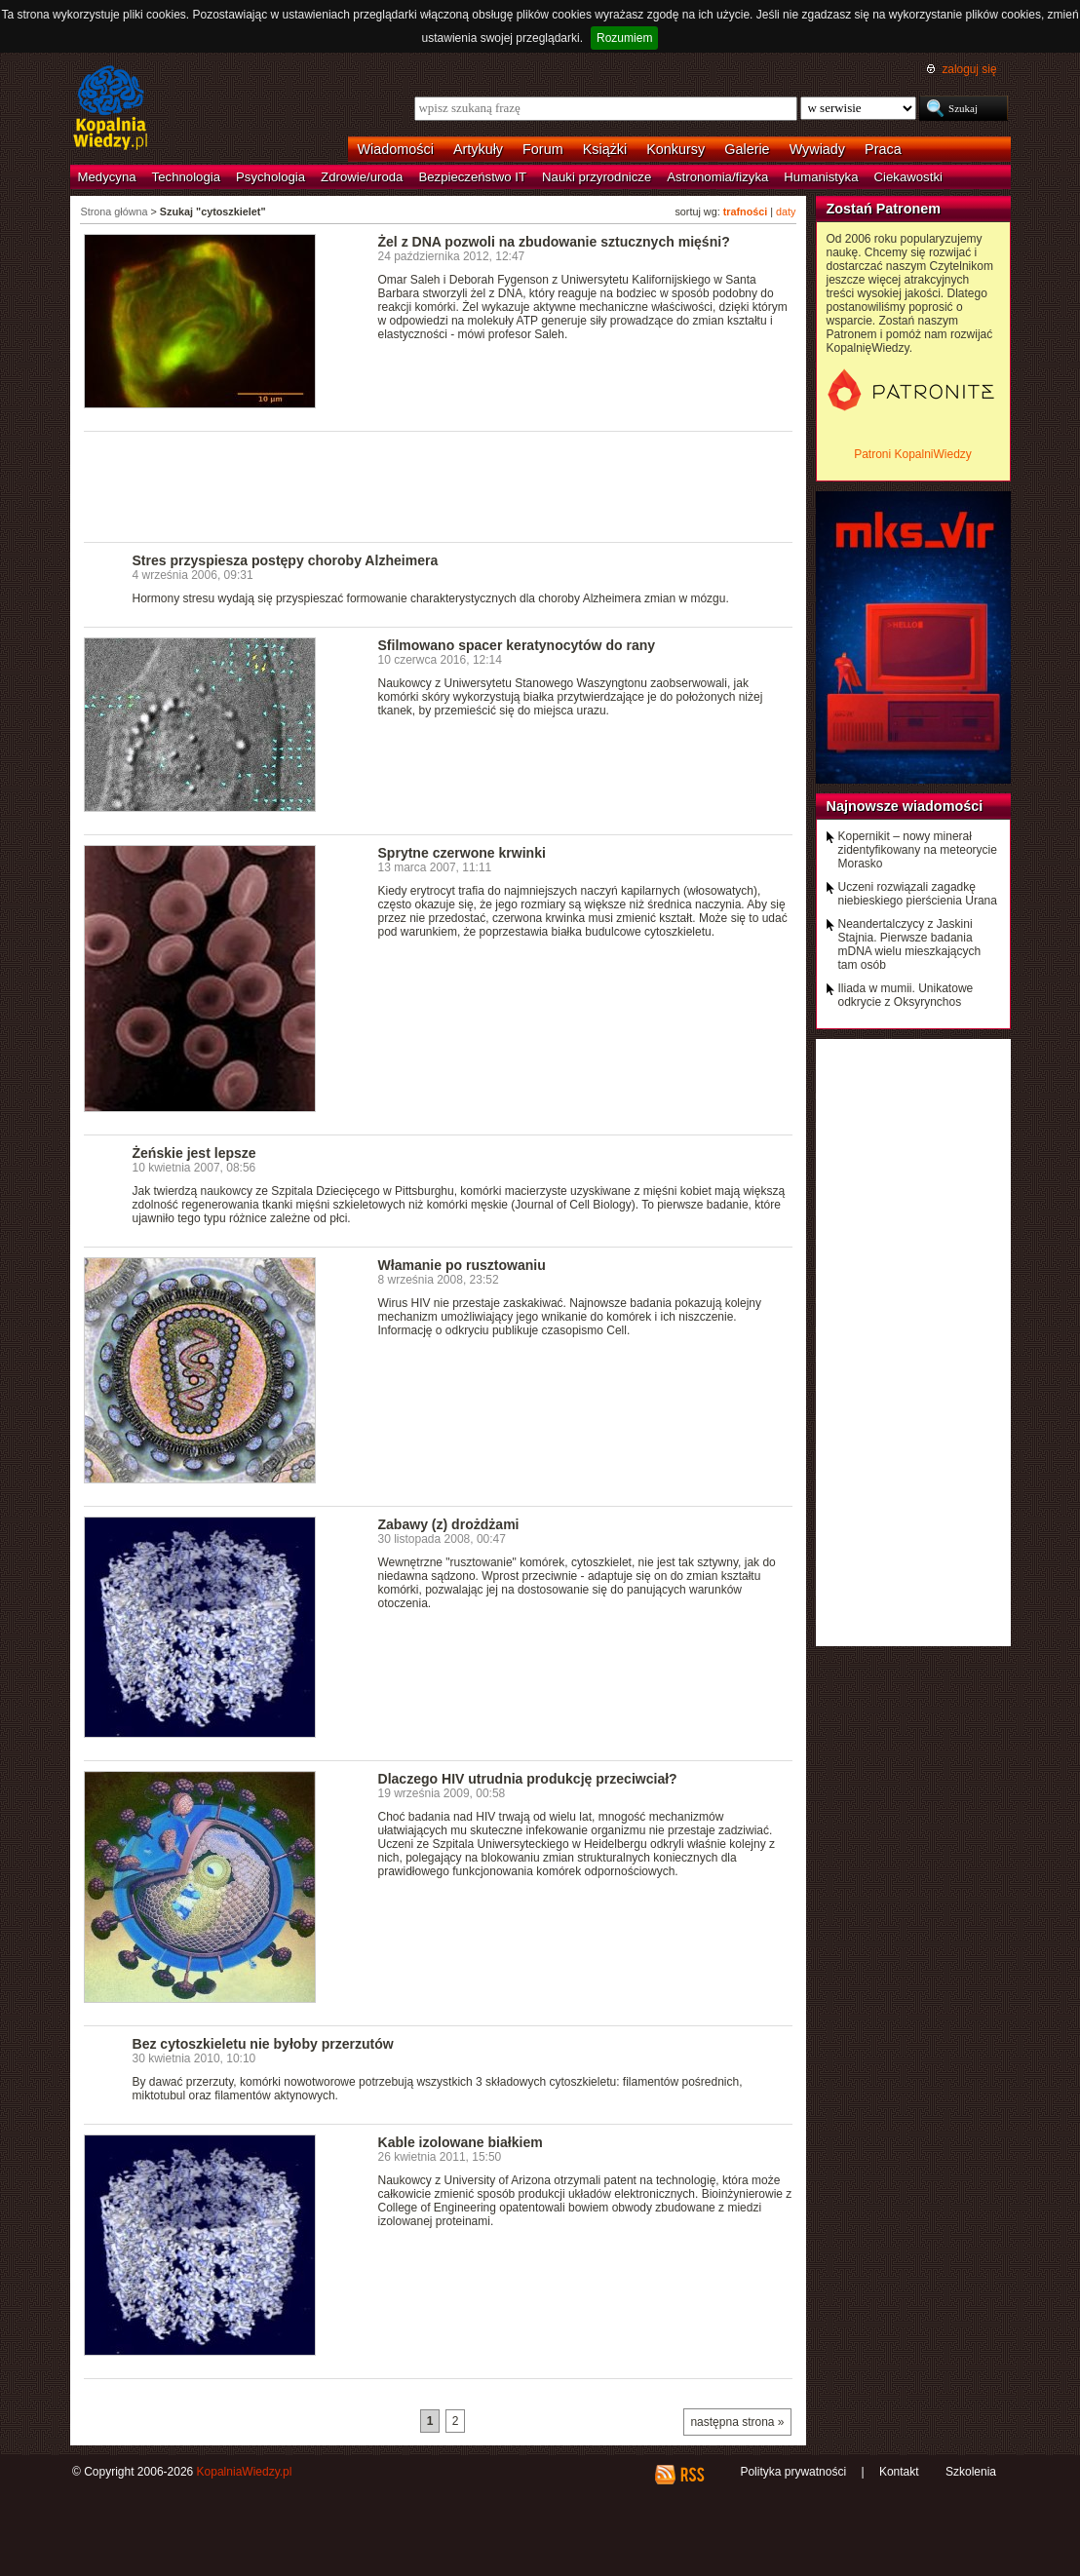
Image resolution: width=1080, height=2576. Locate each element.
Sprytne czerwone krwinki (462, 853)
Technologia (186, 177)
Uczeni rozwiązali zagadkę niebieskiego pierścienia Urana (917, 893)
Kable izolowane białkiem (460, 2142)
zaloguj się (969, 69)
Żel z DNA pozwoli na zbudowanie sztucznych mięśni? (554, 242)
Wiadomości (396, 149)
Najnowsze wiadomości (905, 806)
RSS (691, 2474)
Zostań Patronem (884, 208)
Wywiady (817, 149)
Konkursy (675, 149)
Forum (542, 149)
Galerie (746, 149)
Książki (605, 149)
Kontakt (899, 2472)
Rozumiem (624, 38)
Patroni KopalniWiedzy (913, 454)
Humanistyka (821, 177)
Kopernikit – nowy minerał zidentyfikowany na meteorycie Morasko (917, 849)
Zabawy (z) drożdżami (449, 1524)
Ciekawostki (908, 177)
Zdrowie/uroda (362, 177)
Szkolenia (970, 2472)
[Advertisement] (438, 485)
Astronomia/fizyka (717, 177)
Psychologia (270, 177)
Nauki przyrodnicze (596, 177)
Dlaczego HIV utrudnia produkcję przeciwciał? (527, 1779)
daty (785, 211)
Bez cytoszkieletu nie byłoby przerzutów (263, 2044)
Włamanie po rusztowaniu (462, 1265)
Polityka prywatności (793, 2472)
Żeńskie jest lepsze (194, 1153)
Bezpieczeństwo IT (472, 177)
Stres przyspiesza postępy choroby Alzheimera (286, 560)
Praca (883, 149)
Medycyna (107, 177)
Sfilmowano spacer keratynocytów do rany (517, 645)
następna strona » (737, 2422)
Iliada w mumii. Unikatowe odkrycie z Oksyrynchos (906, 995)
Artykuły (478, 149)
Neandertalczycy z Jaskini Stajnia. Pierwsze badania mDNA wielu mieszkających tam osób (910, 944)
